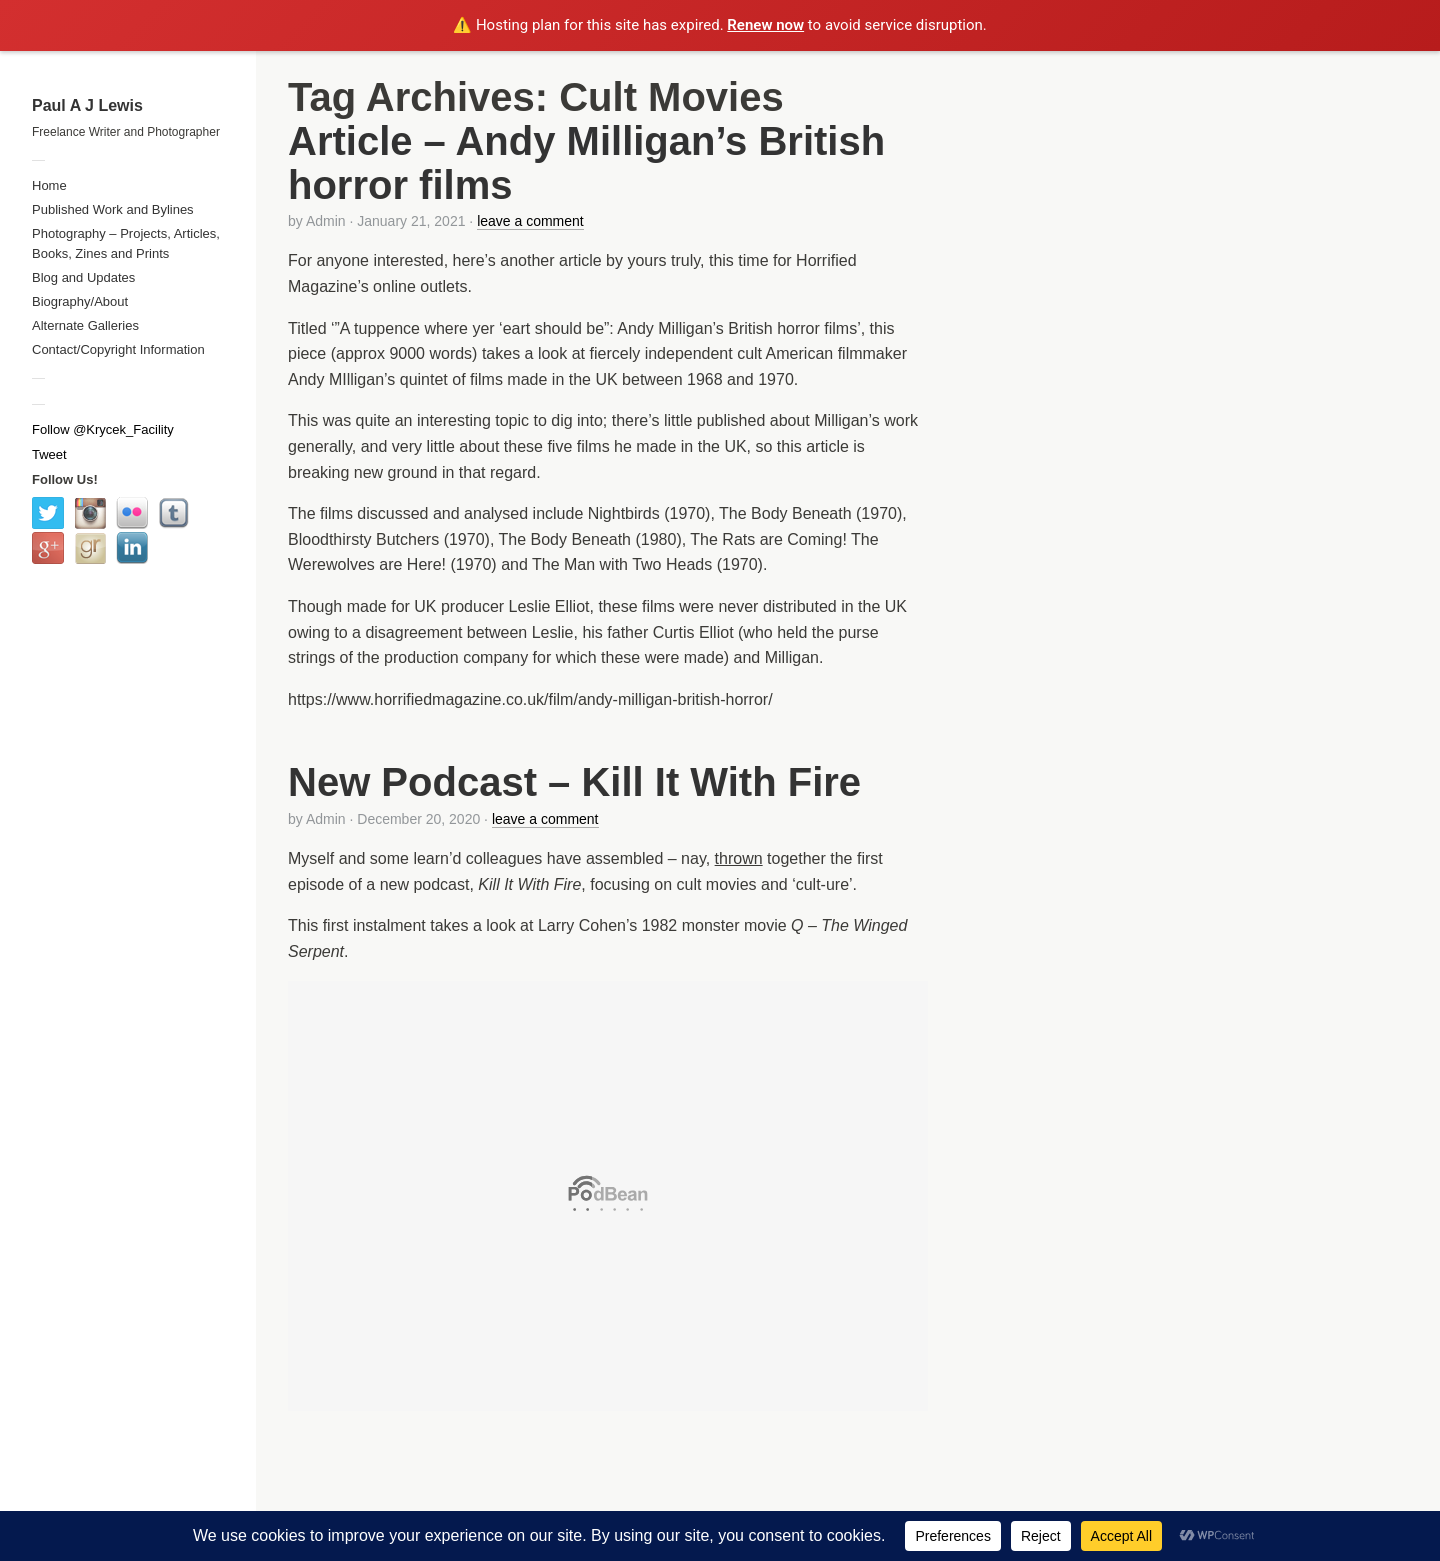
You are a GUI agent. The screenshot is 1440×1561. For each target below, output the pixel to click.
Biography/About (80, 301)
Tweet (49, 454)
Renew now (765, 25)
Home (49, 185)
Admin (326, 221)
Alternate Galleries (85, 325)
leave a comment (530, 221)
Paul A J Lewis (87, 105)
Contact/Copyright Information (118, 349)
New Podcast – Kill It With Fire (574, 782)
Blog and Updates (83, 277)
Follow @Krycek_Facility (103, 429)
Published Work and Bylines (113, 209)
